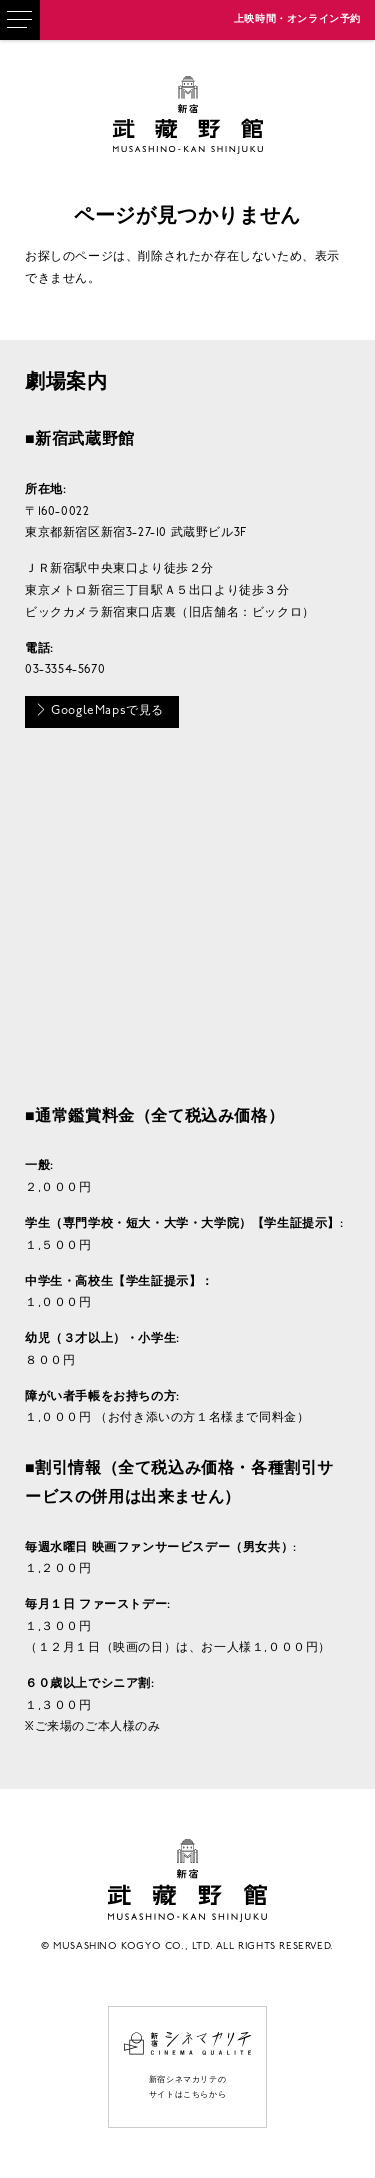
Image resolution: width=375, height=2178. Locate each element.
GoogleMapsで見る (99, 710)
